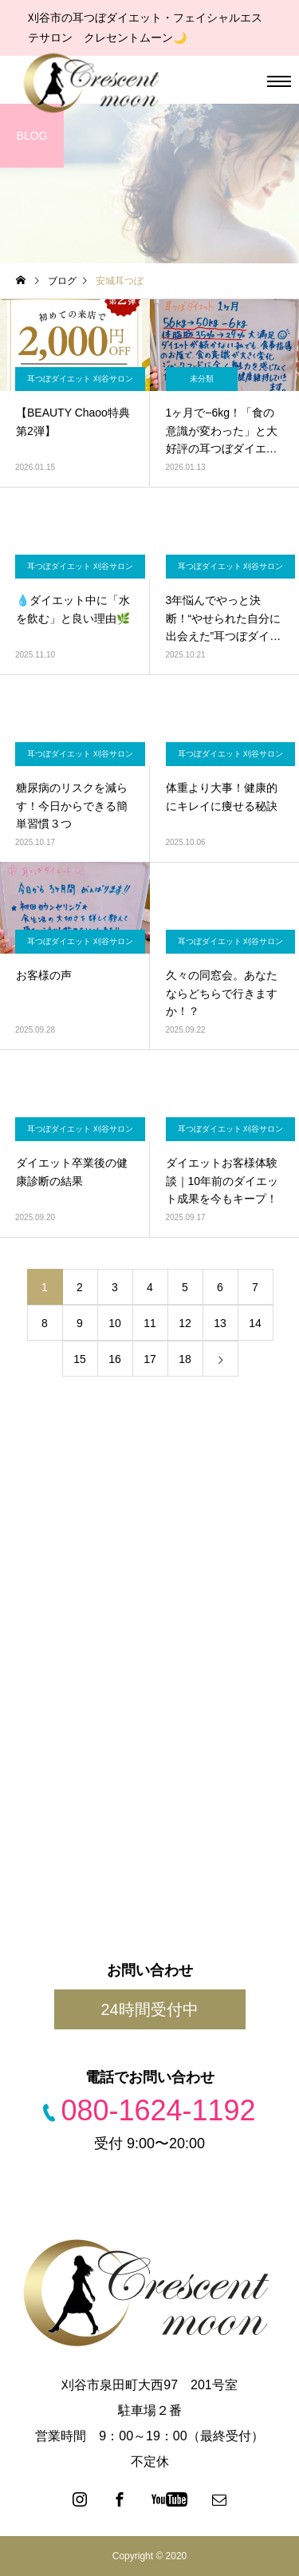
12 (185, 1323)
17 (150, 1359)
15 (79, 1359)
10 (114, 1323)
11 (150, 1323)
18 (185, 1359)
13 (220, 1323)
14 (255, 1323)
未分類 (202, 378)
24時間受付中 (149, 2009)
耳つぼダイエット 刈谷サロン (80, 378)
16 (114, 1359)
